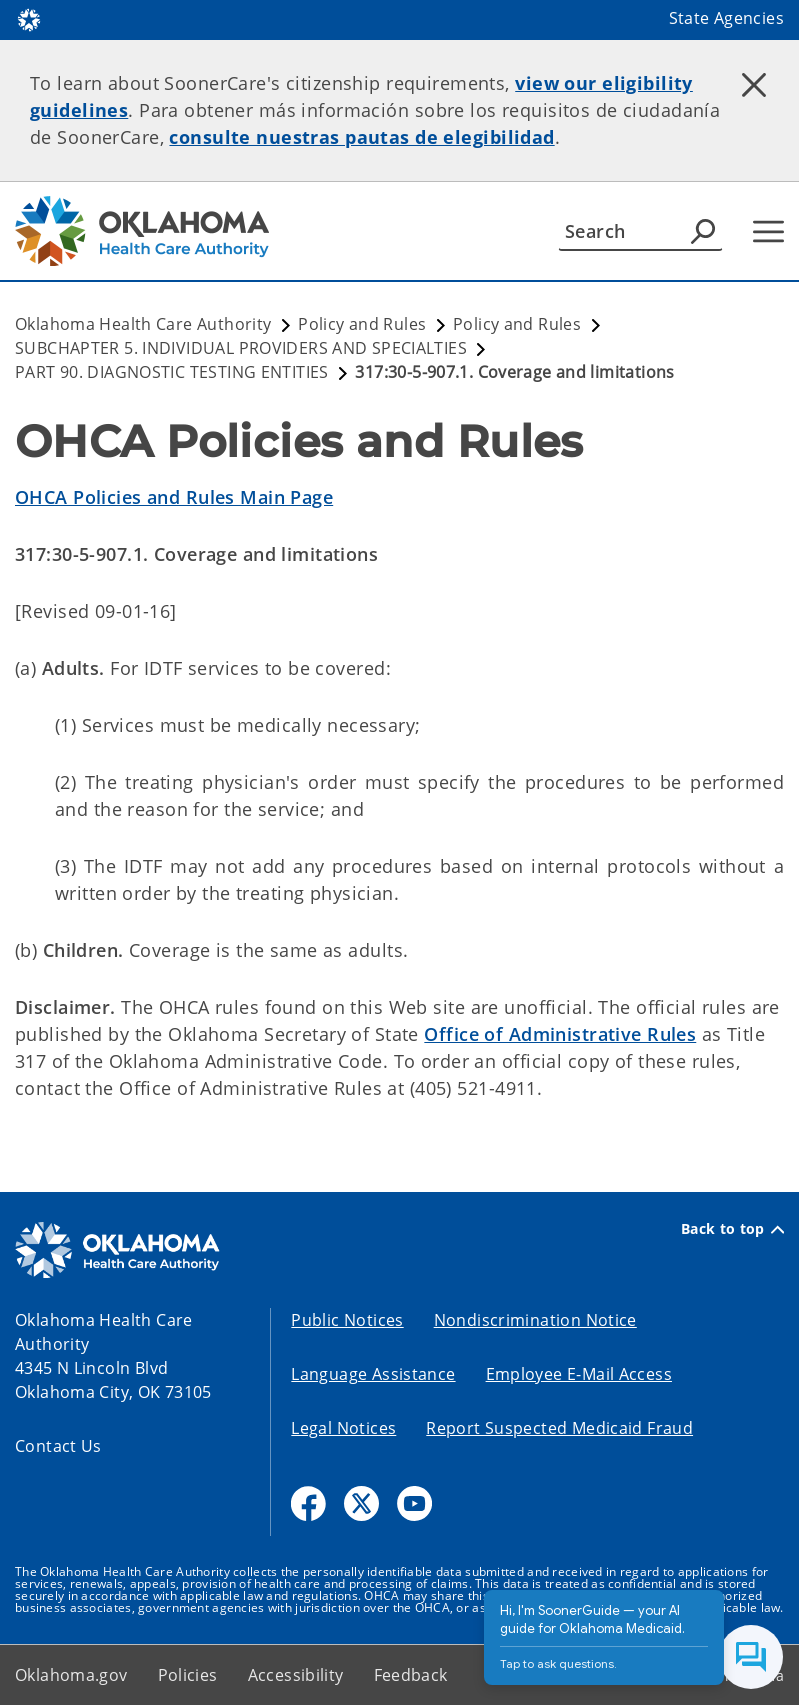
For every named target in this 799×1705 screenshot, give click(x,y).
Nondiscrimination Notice (535, 1320)
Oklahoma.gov (71, 1675)
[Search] (640, 231)
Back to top (732, 1229)
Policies (188, 1675)
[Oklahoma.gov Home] (29, 18)
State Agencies (726, 18)
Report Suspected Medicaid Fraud (559, 1428)
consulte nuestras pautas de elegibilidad (361, 137)
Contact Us (58, 1446)
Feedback (411, 1675)
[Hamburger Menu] (768, 231)
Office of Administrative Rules (560, 1034)
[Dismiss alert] (754, 85)
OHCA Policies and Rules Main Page (174, 497)
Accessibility (296, 1675)
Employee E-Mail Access (579, 1374)
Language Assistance (373, 1374)
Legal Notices (343, 1428)
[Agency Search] (703, 231)
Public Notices (347, 1320)
